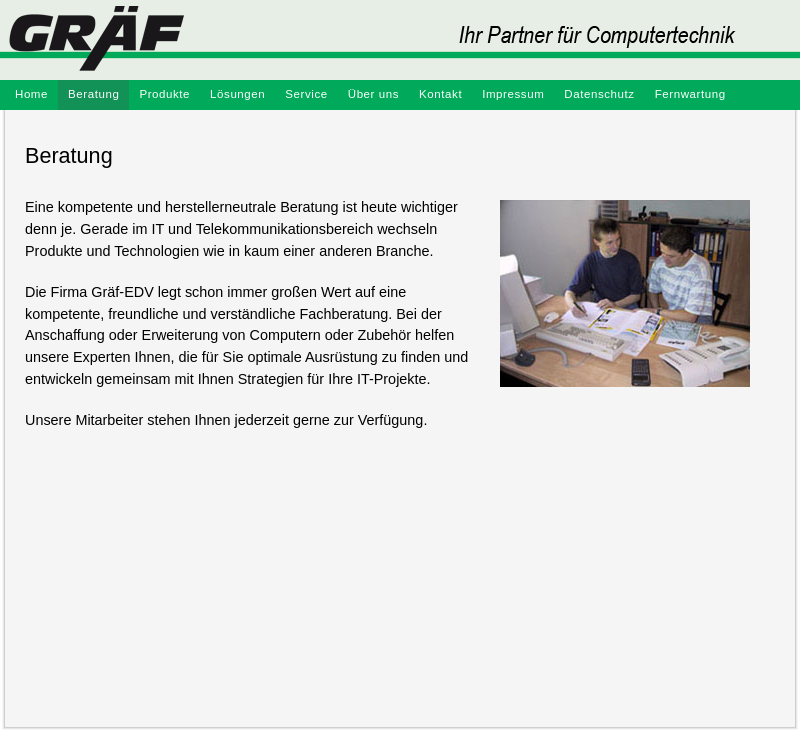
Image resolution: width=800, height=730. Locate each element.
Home (31, 94)
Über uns (373, 94)
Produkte (164, 94)
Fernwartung (690, 94)
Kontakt (440, 94)
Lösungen (237, 94)
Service (306, 94)
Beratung (93, 94)
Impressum (513, 94)
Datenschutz (599, 94)
